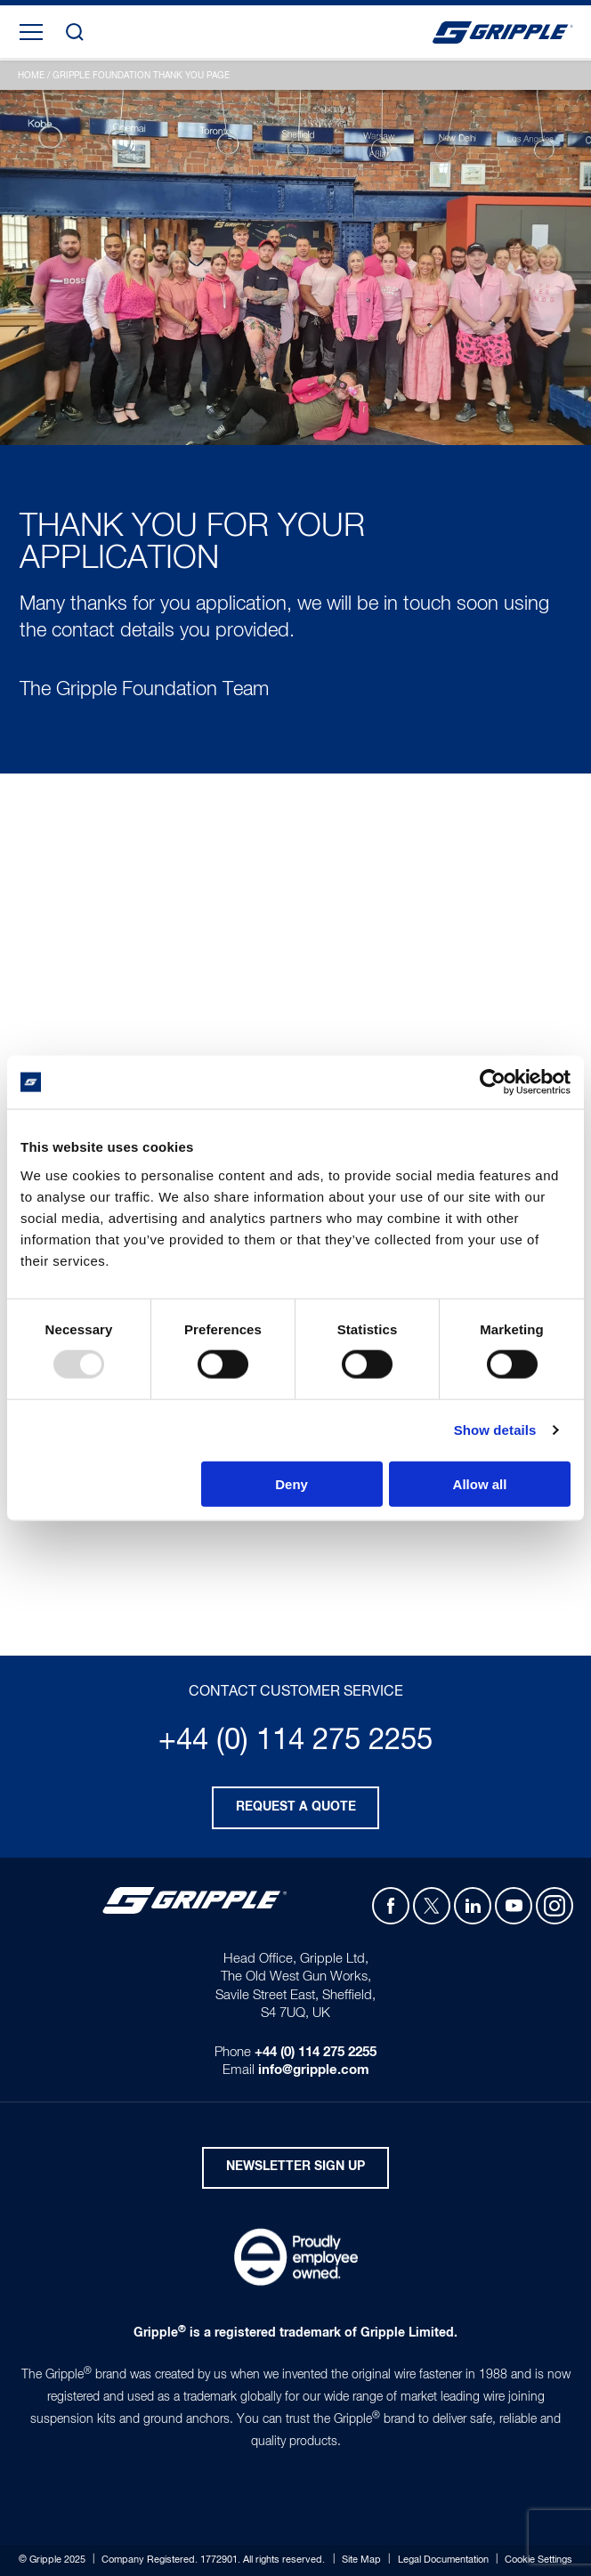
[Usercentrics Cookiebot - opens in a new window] (493, 1082)
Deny (291, 1483)
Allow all (480, 1483)
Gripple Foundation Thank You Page (141, 75)
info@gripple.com (313, 2070)
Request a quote (296, 1807)
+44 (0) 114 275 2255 (295, 1740)
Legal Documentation (443, 2560)
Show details (495, 1430)
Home (31, 75)
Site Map (361, 2560)
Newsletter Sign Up (295, 2166)
